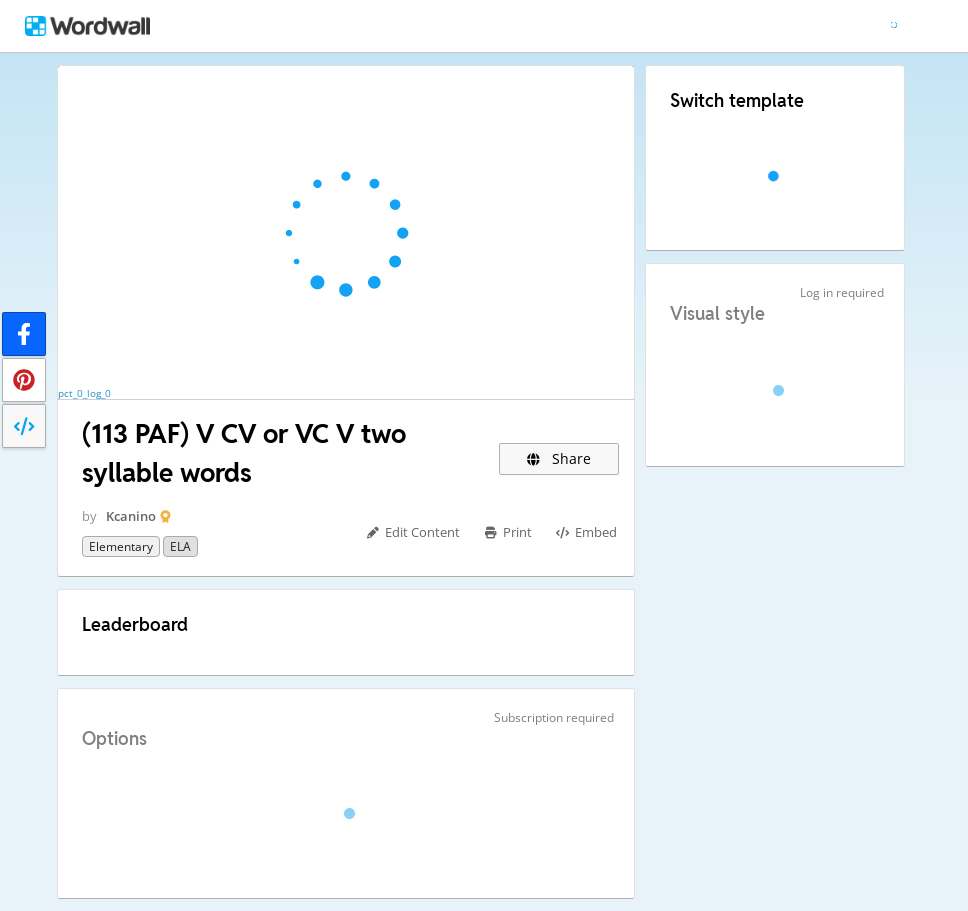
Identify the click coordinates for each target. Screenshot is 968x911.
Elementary (121, 546)
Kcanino (131, 516)
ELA (180, 546)
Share (559, 458)
